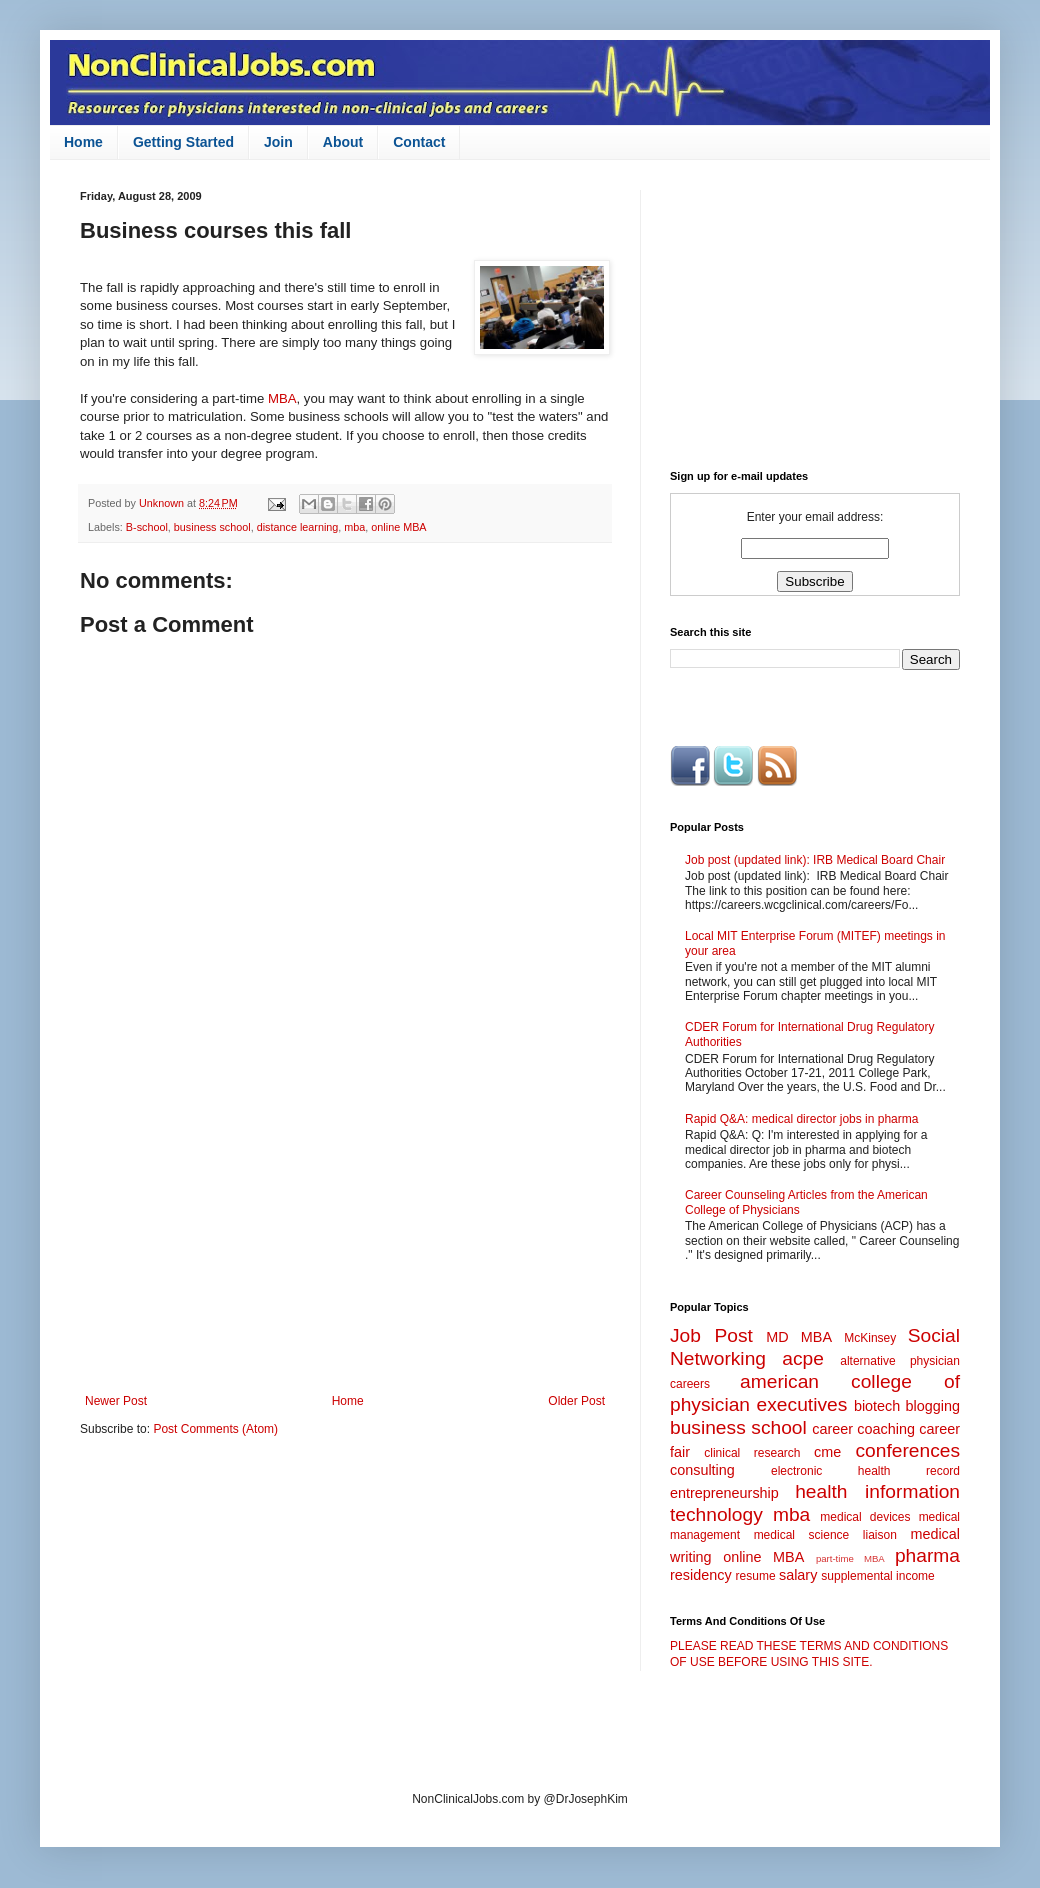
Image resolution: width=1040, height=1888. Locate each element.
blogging (933, 1406)
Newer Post (116, 1401)
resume (756, 1576)
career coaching (863, 1429)
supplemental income (877, 1576)
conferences (907, 1450)
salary (798, 1575)
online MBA (398, 527)
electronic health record (865, 1471)
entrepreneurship (724, 1493)
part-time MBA (850, 1558)
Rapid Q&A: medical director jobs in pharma (801, 1119)
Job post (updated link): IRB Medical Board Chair (815, 860)
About (343, 142)
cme (827, 1452)
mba (354, 527)
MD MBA (799, 1337)
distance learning (298, 527)
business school (212, 527)
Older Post (576, 1401)
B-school (147, 527)
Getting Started (183, 142)
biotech (877, 1406)
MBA (282, 398)
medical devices (865, 1517)
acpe (803, 1358)
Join (278, 142)
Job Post (711, 1335)
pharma (927, 1555)
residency (701, 1575)
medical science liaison (825, 1535)
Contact (419, 142)
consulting (702, 1470)
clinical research (752, 1453)
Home (83, 142)
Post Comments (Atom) (215, 1429)
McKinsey (870, 1338)
